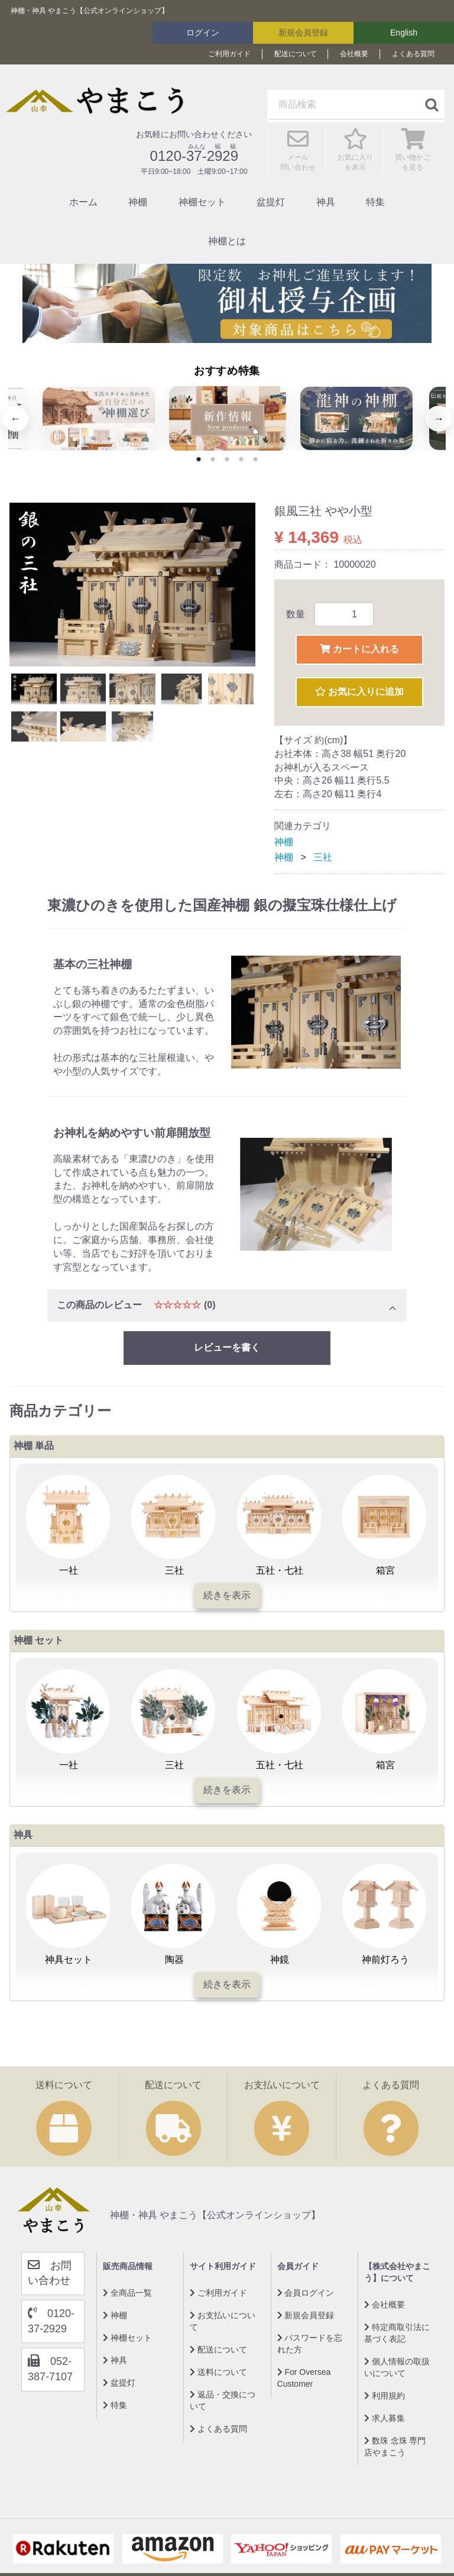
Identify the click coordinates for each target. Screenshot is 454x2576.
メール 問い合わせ (298, 155)
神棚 (137, 202)
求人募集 (384, 2417)
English (403, 32)
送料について (218, 2371)
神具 (325, 202)
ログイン (202, 32)
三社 (322, 857)
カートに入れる (359, 649)
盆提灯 (271, 202)
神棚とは (227, 241)
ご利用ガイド (229, 54)
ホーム (83, 202)
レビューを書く (227, 1347)
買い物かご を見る (412, 155)
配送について (295, 54)
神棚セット (202, 202)
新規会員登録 (303, 32)
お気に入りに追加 (359, 692)
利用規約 (384, 2395)
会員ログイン (306, 2292)
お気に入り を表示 (355, 155)
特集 (375, 202)
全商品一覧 (127, 2292)
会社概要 (354, 54)
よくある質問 (413, 54)
